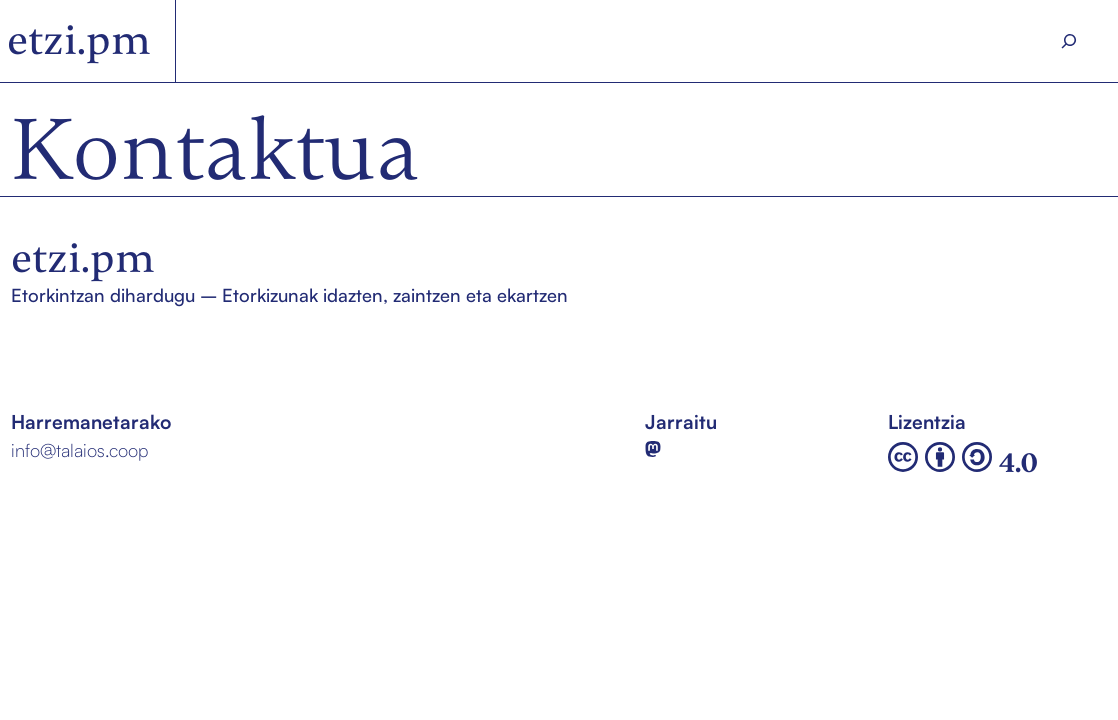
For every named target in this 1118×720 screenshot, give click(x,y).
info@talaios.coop (79, 449)
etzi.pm (79, 40)
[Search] (1068, 41)
